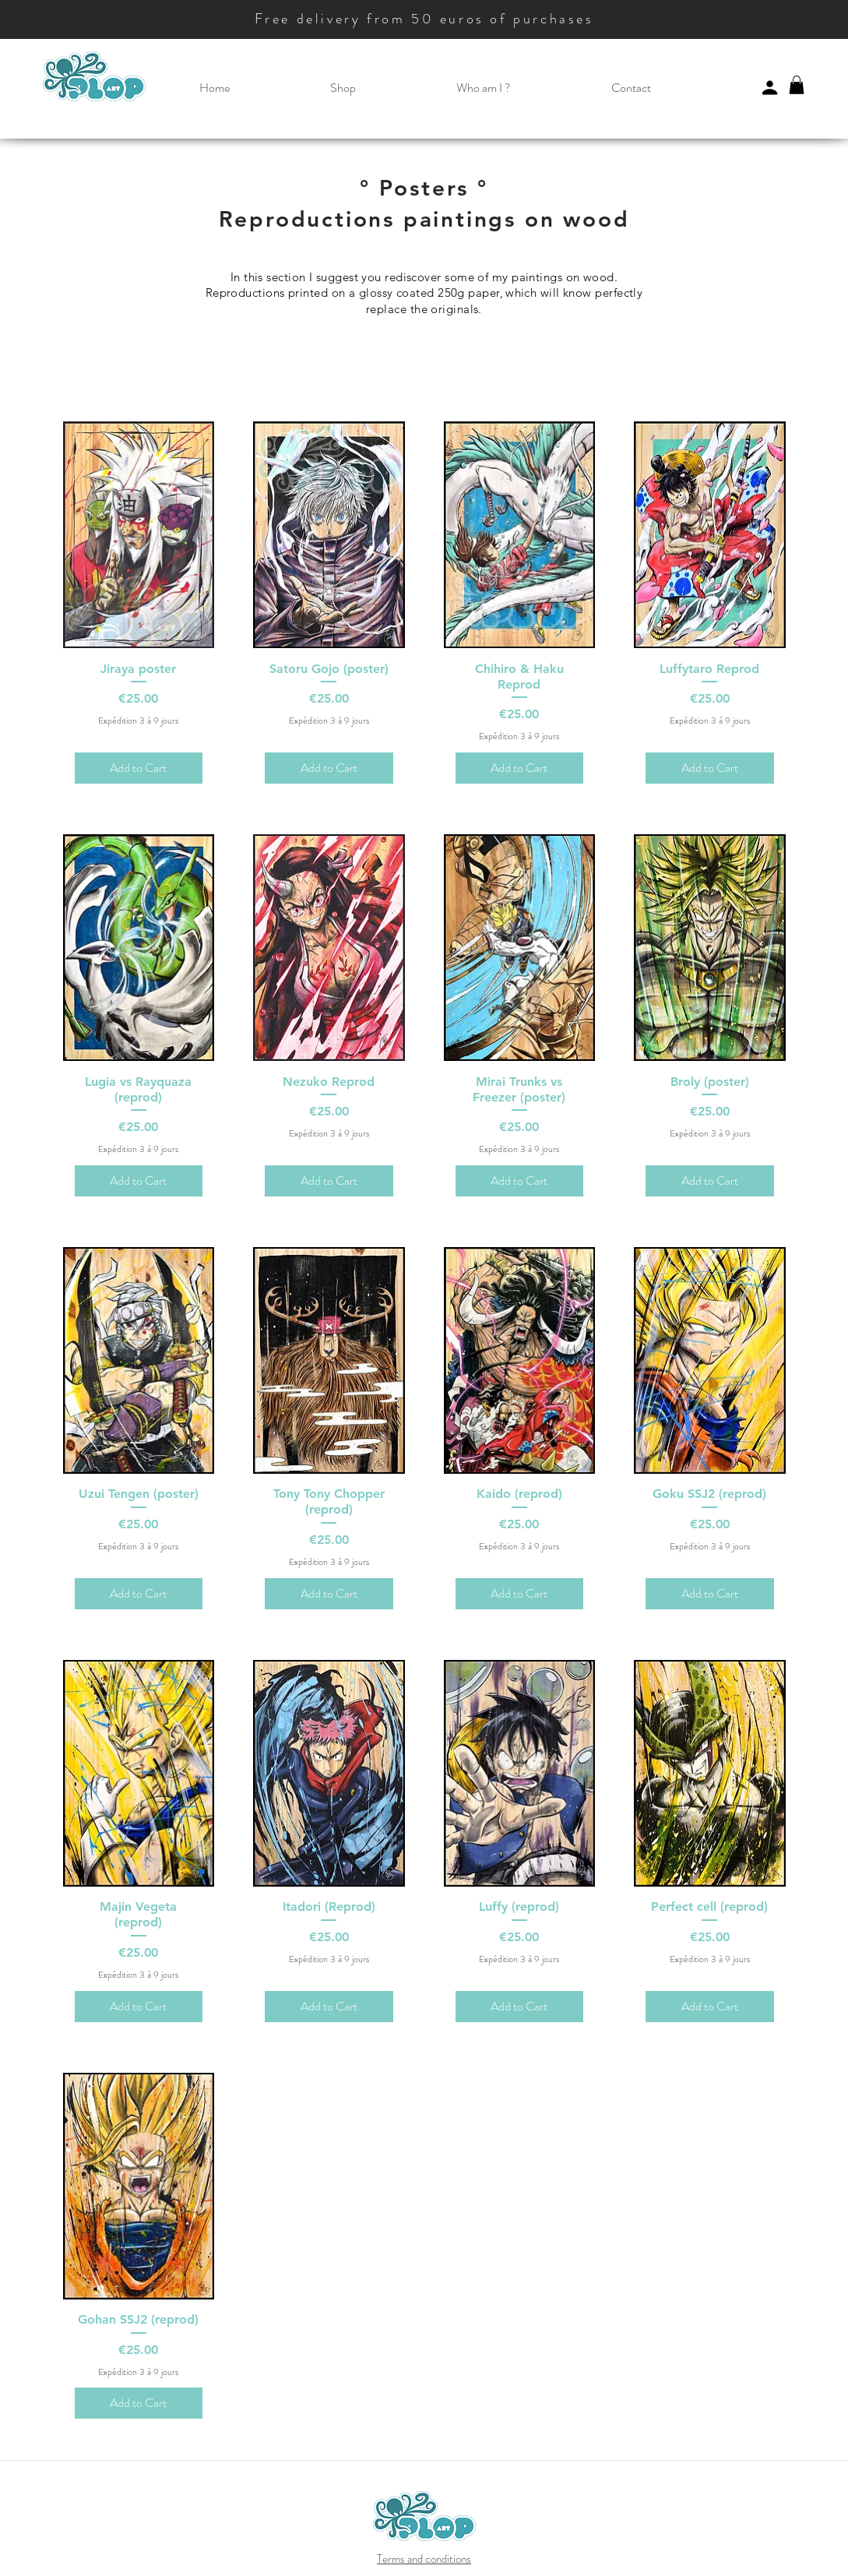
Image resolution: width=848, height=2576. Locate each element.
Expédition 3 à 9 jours (138, 721)
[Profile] (770, 87)
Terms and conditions (424, 2558)
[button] (343, 88)
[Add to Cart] (139, 768)
